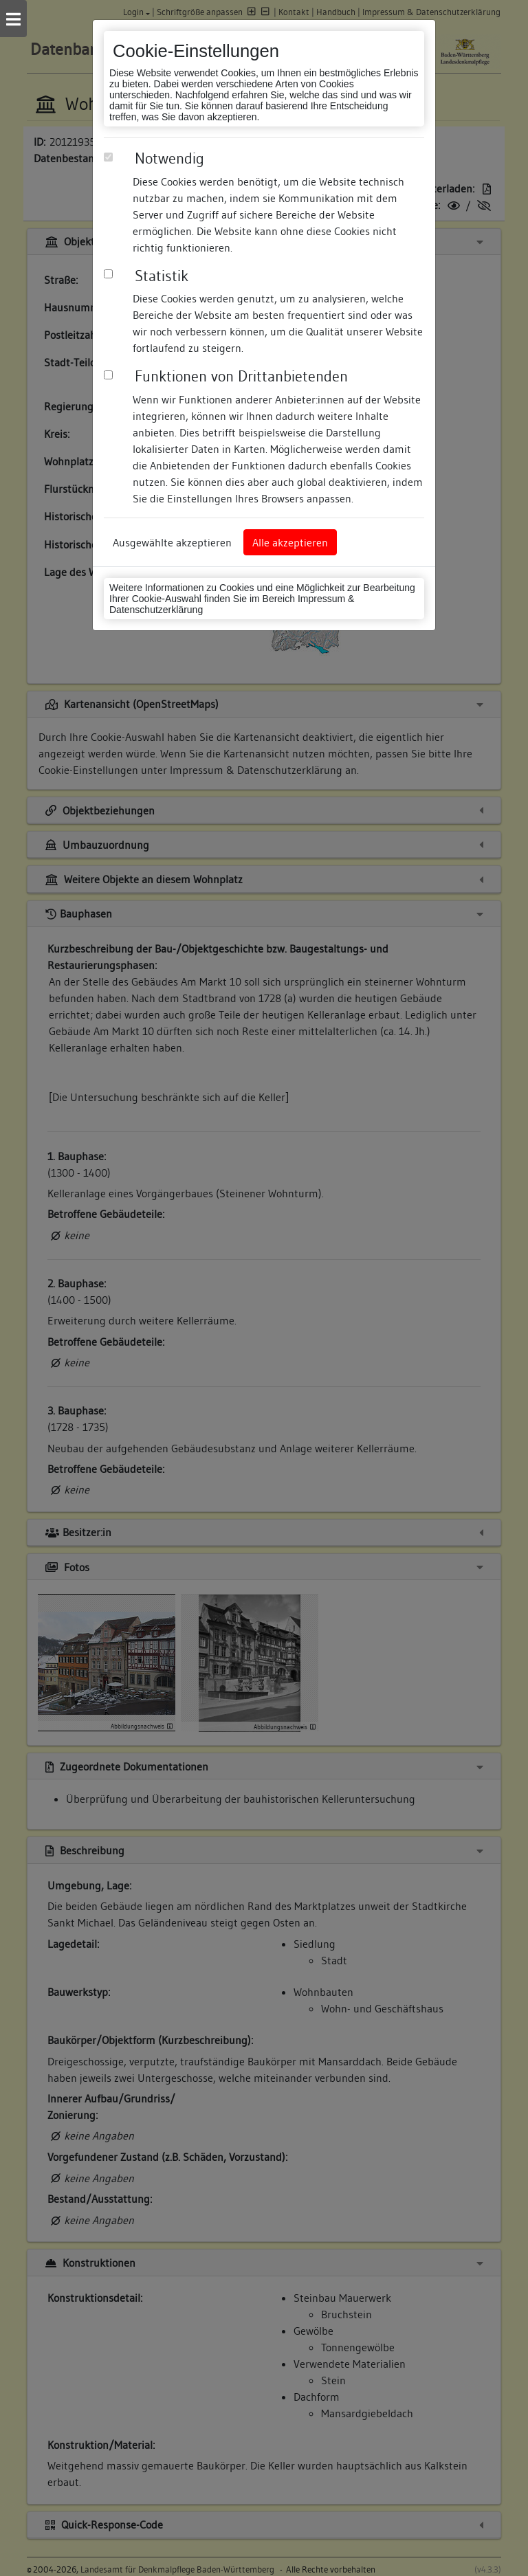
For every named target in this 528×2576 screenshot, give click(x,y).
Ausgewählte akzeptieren (172, 542)
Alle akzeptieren (290, 542)
